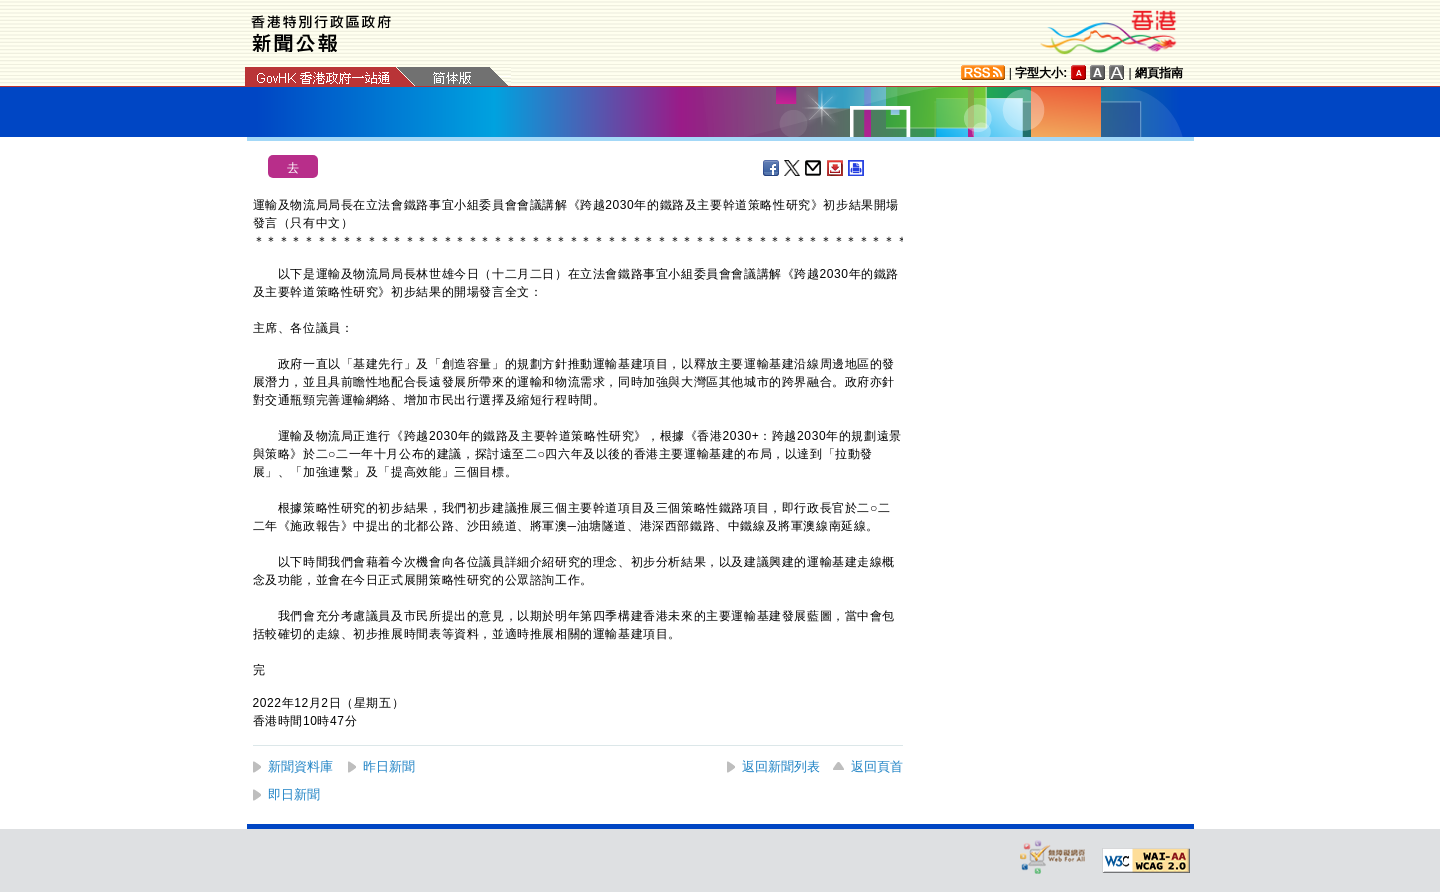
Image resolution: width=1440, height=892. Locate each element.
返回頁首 (877, 766)
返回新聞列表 (781, 766)
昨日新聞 (389, 766)
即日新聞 (294, 794)
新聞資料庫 (300, 766)
